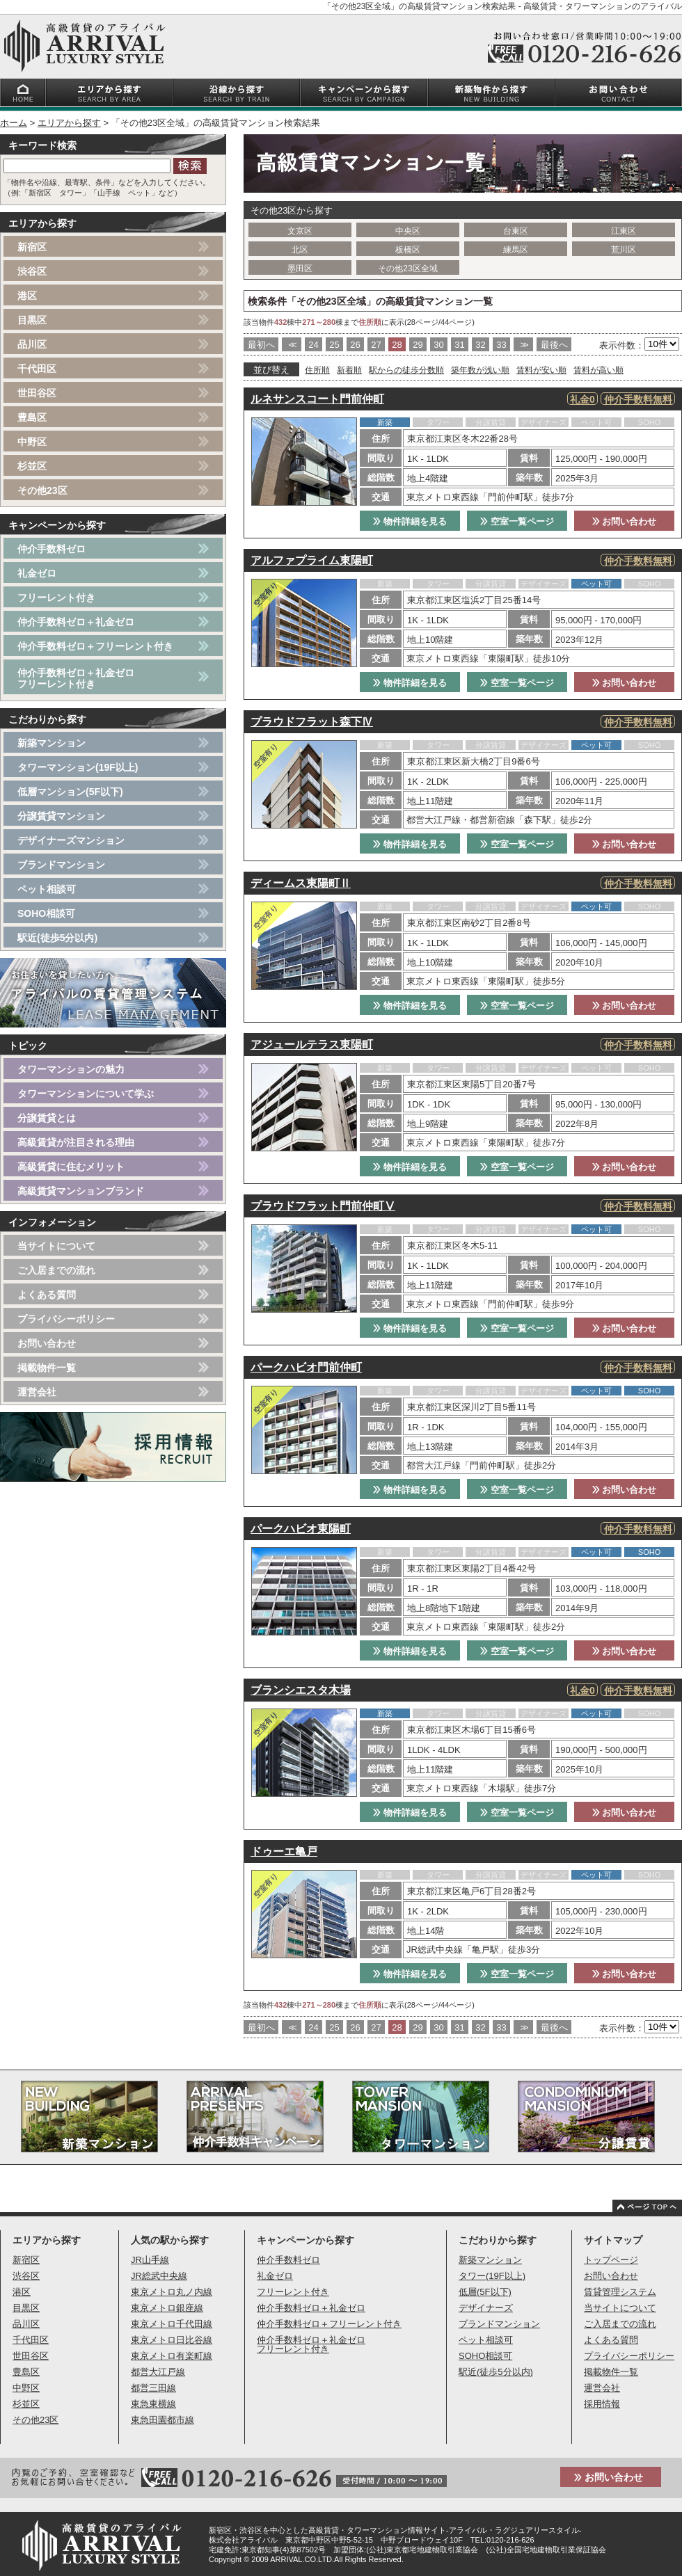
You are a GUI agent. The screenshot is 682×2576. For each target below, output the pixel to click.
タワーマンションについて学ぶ (85, 1093)
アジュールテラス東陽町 (312, 1044)
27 (376, 344)
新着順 (349, 370)
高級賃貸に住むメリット (71, 1166)
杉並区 (32, 466)
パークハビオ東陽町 (301, 1529)
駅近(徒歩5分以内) (57, 937)
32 (480, 344)
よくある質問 (46, 1294)
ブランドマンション (61, 864)
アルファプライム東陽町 (312, 560)
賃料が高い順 (598, 370)
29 (417, 344)
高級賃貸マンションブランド (80, 1191)
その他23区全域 (407, 268)
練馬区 (515, 250)
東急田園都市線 (162, 2420)
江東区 (623, 231)
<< (291, 344)
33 (501, 344)
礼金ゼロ (36, 573)
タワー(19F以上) (492, 2276)
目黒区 (32, 320)
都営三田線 (153, 2388)
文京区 (299, 231)
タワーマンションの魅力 (71, 1069)
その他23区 (42, 490)
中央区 (407, 231)
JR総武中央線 (159, 2276)
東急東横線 (153, 2404)
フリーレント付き (56, 597)
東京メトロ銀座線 (167, 2308)
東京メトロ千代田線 (171, 2324)
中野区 (32, 441)
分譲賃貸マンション (61, 816)
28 (397, 344)
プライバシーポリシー (66, 1319)
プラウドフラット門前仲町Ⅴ (323, 1206)
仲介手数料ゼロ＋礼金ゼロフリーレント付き (75, 678)
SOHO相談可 (46, 913)
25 (334, 344)
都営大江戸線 (158, 2372)
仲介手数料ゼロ (51, 548)
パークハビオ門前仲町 (306, 1367)
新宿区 (32, 247)
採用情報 (602, 2404)
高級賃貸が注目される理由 (75, 1142)
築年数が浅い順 (480, 370)
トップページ (611, 2260)
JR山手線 (150, 2260)
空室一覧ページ (517, 521)
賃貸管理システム (620, 2292)
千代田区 (36, 368)
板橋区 (407, 250)
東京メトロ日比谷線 (171, 2340)
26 (355, 344)
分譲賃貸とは (46, 1117)
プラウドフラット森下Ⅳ (312, 722)
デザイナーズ (486, 2308)
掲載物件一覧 (46, 1367)
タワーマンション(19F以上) (77, 767)
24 (313, 344)
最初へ (261, 344)
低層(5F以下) (485, 2292)
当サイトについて (56, 1245)
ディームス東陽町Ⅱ (301, 883)
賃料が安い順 (541, 370)
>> (523, 344)
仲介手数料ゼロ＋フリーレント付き (95, 646)
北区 (300, 250)
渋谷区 (32, 271)
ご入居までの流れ (56, 1270)
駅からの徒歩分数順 (406, 370)
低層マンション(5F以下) (70, 791)
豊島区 (32, 417)
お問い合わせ (624, 521)
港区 (27, 295)
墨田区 (299, 268)
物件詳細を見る (410, 521)
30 (438, 344)
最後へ (554, 344)
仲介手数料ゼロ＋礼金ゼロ (75, 621)
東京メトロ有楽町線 (171, 2356)
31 (459, 344)
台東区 (515, 231)
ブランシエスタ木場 (301, 1690)
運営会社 (36, 1392)
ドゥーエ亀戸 (284, 1851)
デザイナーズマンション (71, 840)
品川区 (32, 344)
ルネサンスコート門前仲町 (317, 399)
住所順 (317, 370)
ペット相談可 (46, 889)
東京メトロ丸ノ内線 (171, 2292)
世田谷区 (36, 393)
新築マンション (51, 743)
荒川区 (623, 250)
